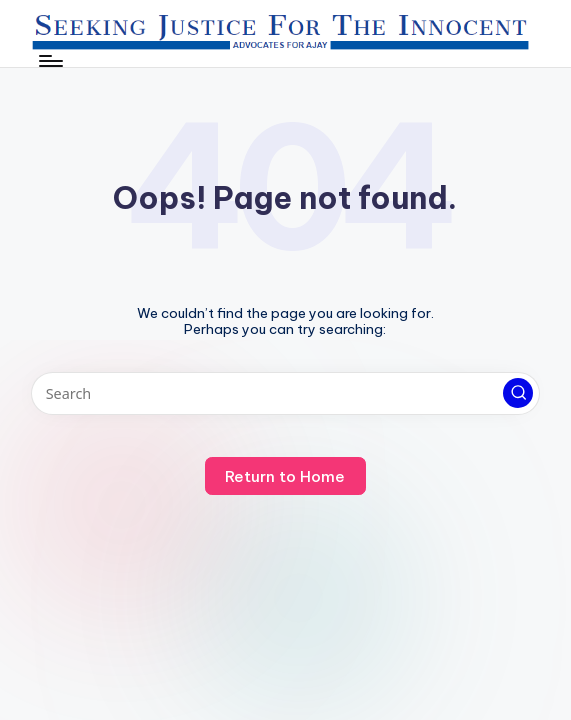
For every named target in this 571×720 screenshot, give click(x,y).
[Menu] (49, 61)
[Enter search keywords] (285, 393)
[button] (518, 393)
